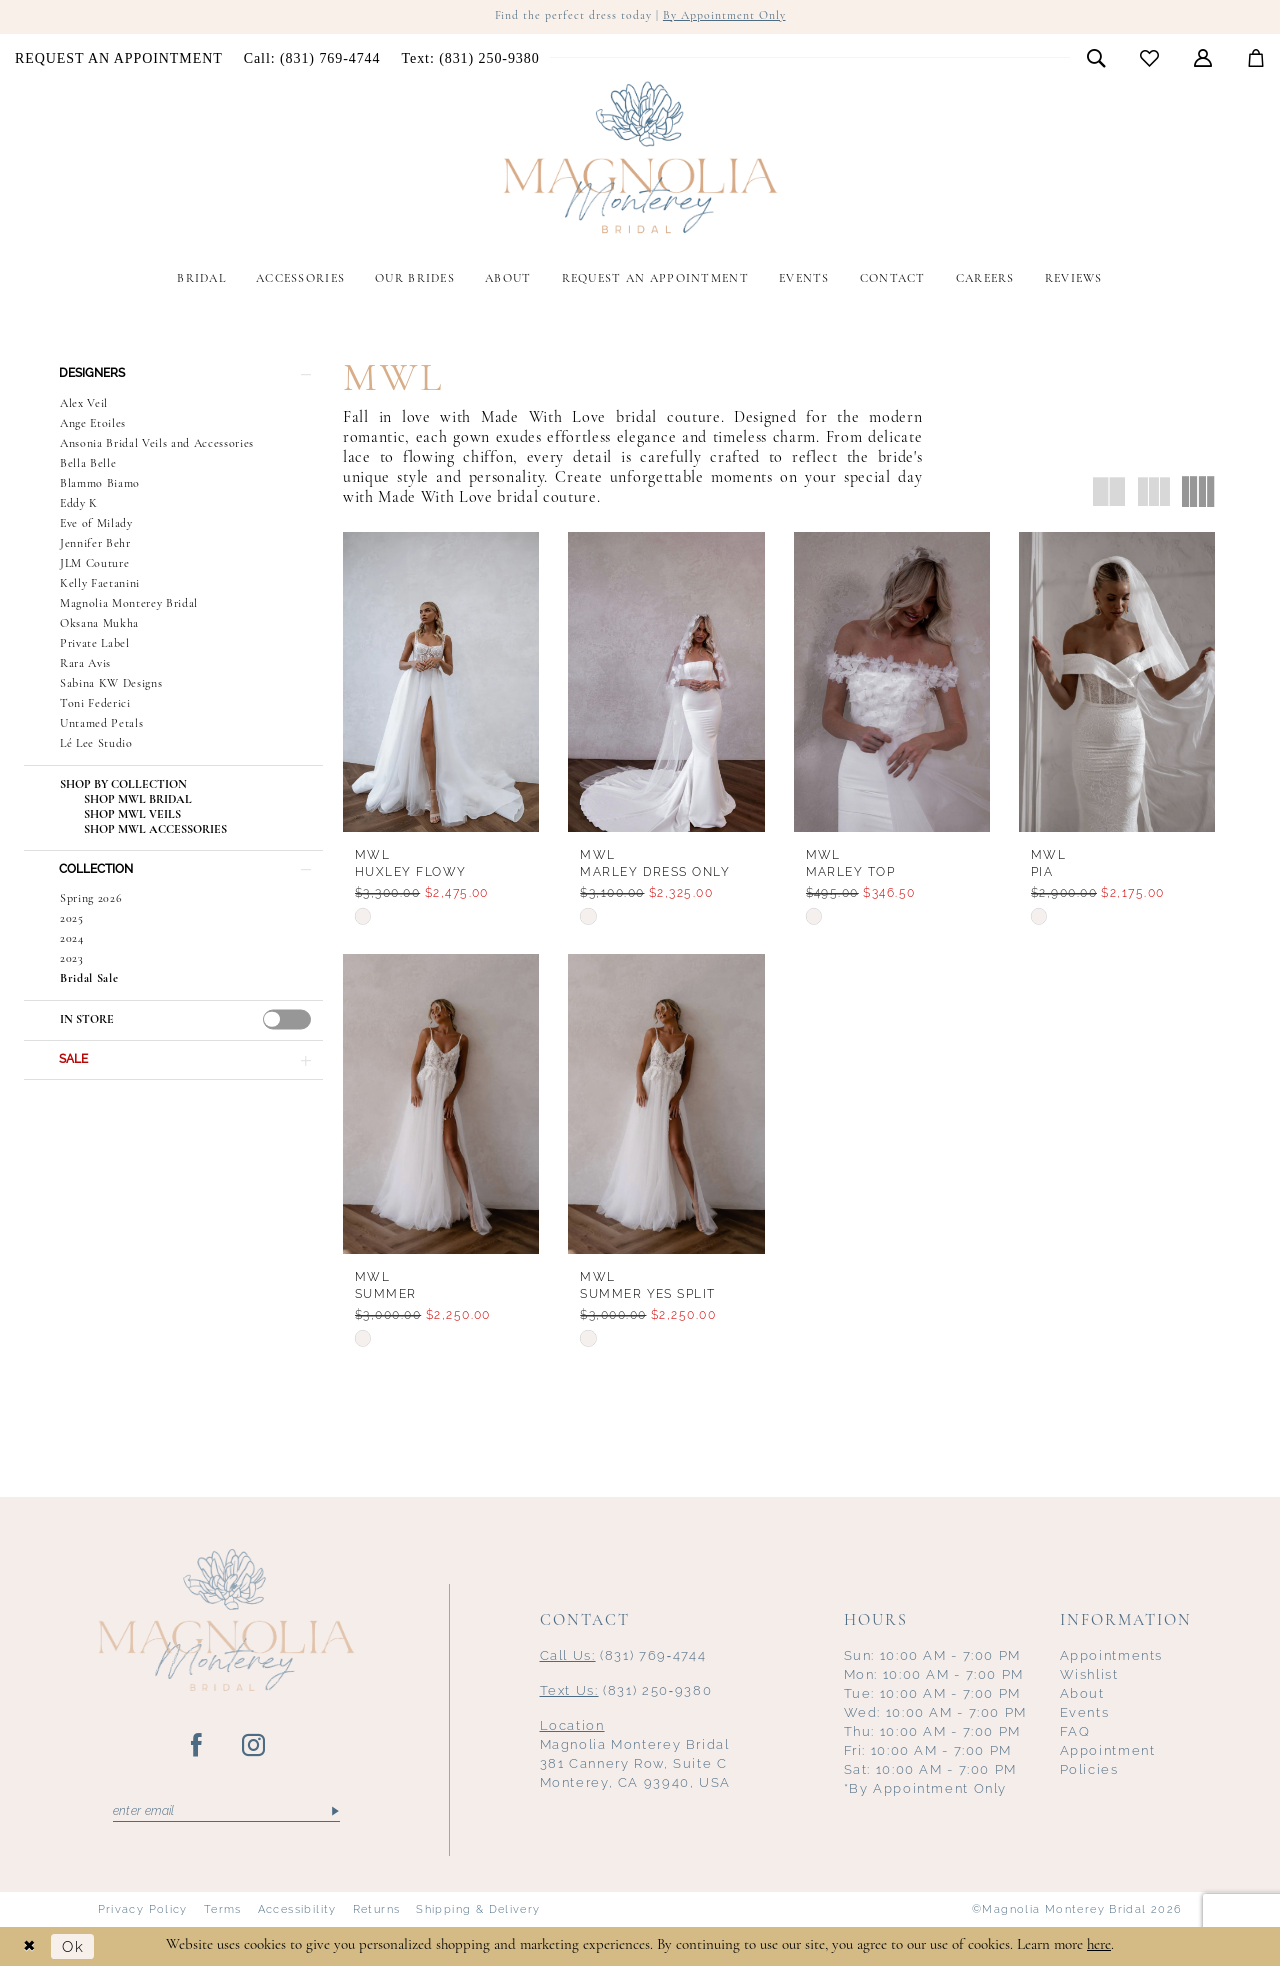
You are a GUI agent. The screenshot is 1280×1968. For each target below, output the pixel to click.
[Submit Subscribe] (333, 1813)
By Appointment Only (724, 17)
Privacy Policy (143, 1911)
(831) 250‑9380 (626, 1691)
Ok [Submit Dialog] (74, 1947)
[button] (1203, 58)
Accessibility (297, 1911)
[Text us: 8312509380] (470, 59)
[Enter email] (226, 1813)
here (1099, 1947)
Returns (377, 1911)
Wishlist (1089, 1675)
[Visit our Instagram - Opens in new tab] (254, 1747)
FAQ (1075, 1732)
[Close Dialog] (30, 1948)
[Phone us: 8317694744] (312, 59)
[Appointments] (119, 59)
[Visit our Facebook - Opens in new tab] (197, 1747)
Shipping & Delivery (478, 1911)
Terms (223, 1911)
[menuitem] (119, 59)
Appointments (1112, 1656)
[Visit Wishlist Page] (1150, 58)
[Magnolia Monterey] (640, 158)
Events (1085, 1713)
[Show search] (1096, 58)
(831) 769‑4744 (623, 1656)
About (1082, 1694)
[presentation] (287, 1021)
